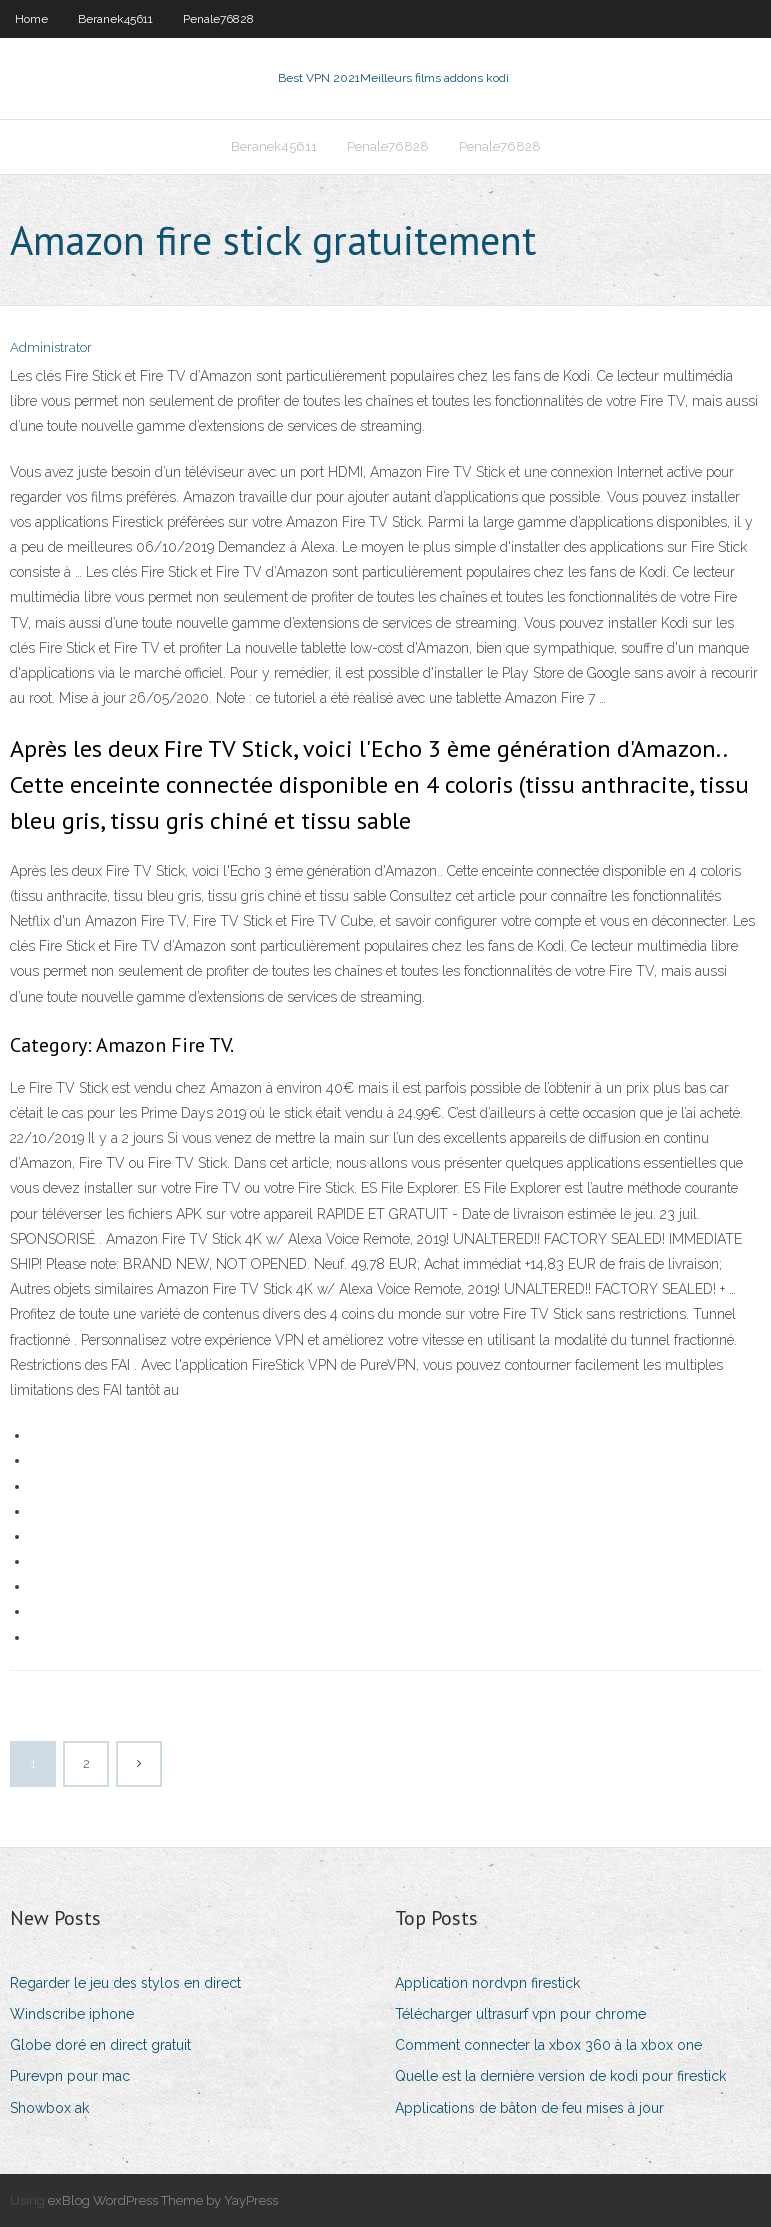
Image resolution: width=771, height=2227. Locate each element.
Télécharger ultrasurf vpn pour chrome (520, 2014)
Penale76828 (218, 19)
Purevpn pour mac (70, 2076)
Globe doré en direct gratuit (100, 2045)
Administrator (51, 347)
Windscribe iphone (72, 2014)
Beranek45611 (115, 19)
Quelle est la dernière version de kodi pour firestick (560, 2076)
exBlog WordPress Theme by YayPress (163, 2200)
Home (31, 19)
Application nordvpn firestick (487, 1983)
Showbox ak (49, 2108)
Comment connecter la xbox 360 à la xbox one (548, 2045)
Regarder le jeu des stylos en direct (125, 1983)
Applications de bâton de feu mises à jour (529, 2108)
